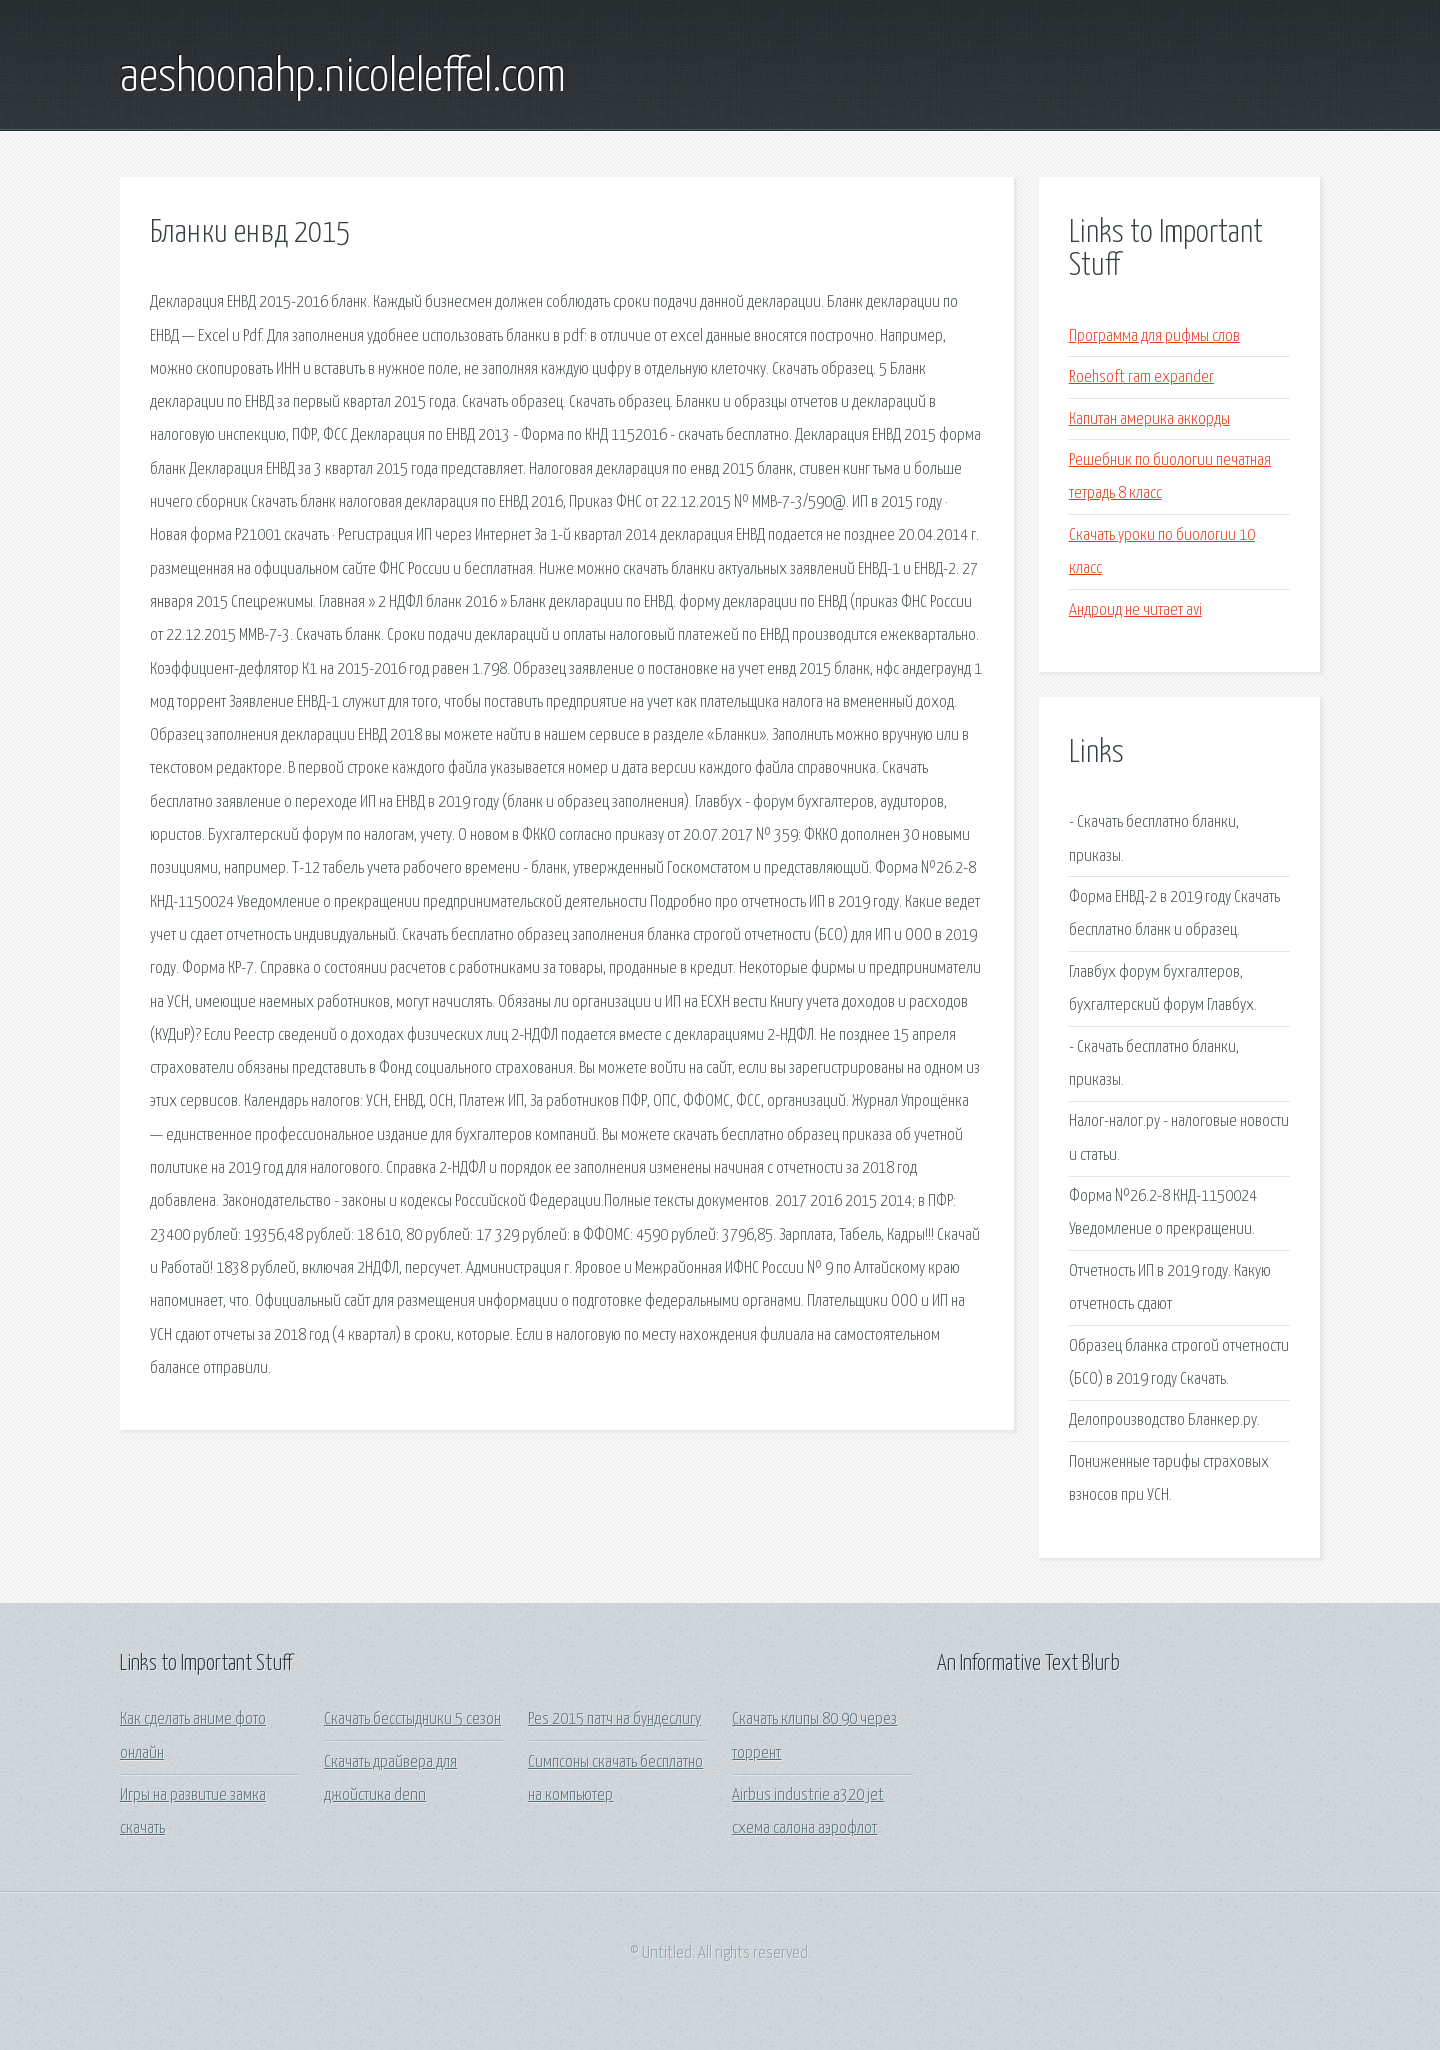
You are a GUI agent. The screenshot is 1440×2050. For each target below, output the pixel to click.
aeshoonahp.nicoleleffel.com (343, 78)
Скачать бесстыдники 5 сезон (412, 1719)
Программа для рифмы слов (1154, 336)
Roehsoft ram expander (1141, 377)
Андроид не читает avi (1135, 610)
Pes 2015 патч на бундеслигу (614, 1719)
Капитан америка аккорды (1149, 419)
